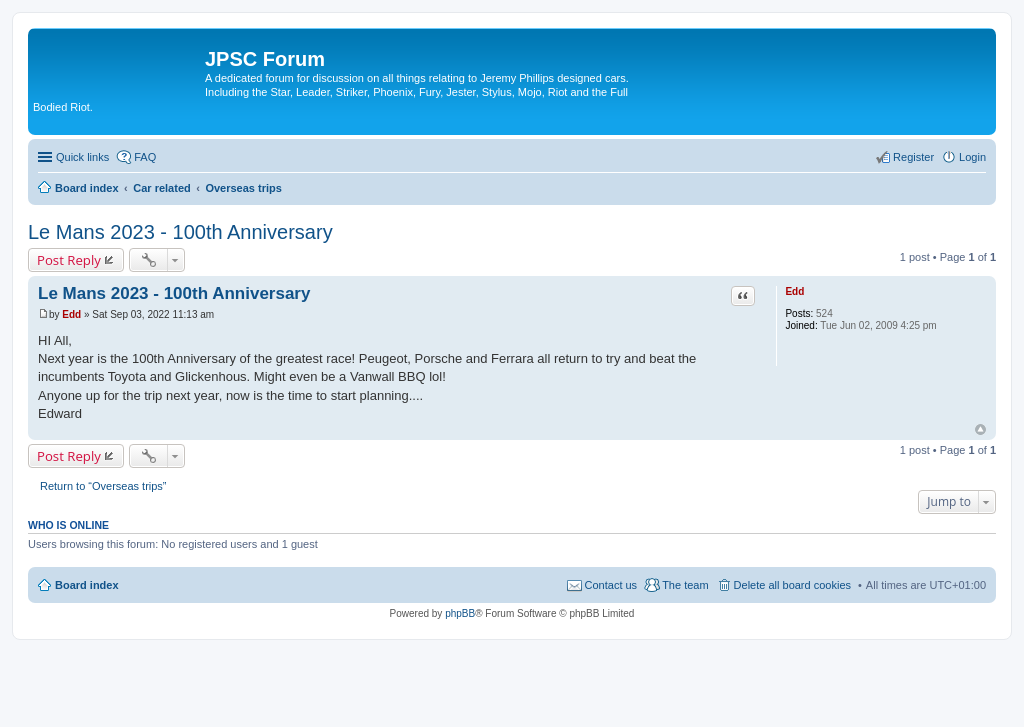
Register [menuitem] (913, 157)
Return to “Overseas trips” (103, 486)
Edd (794, 291)
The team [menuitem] (685, 585)
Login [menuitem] (972, 157)
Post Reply (69, 260)
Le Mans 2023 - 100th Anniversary (180, 232)
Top (980, 429)
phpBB (460, 613)
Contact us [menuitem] (611, 585)
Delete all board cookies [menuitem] (792, 585)
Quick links (82, 157)
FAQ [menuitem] (145, 157)
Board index (87, 585)
